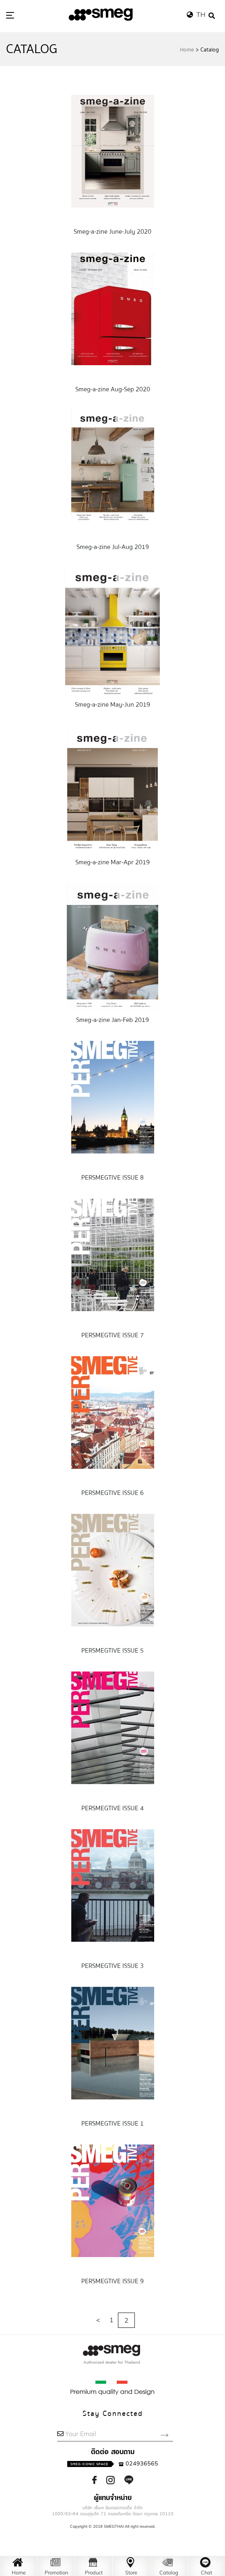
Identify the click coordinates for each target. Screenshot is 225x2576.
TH (197, 14)
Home (187, 49)
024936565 (112, 2463)
